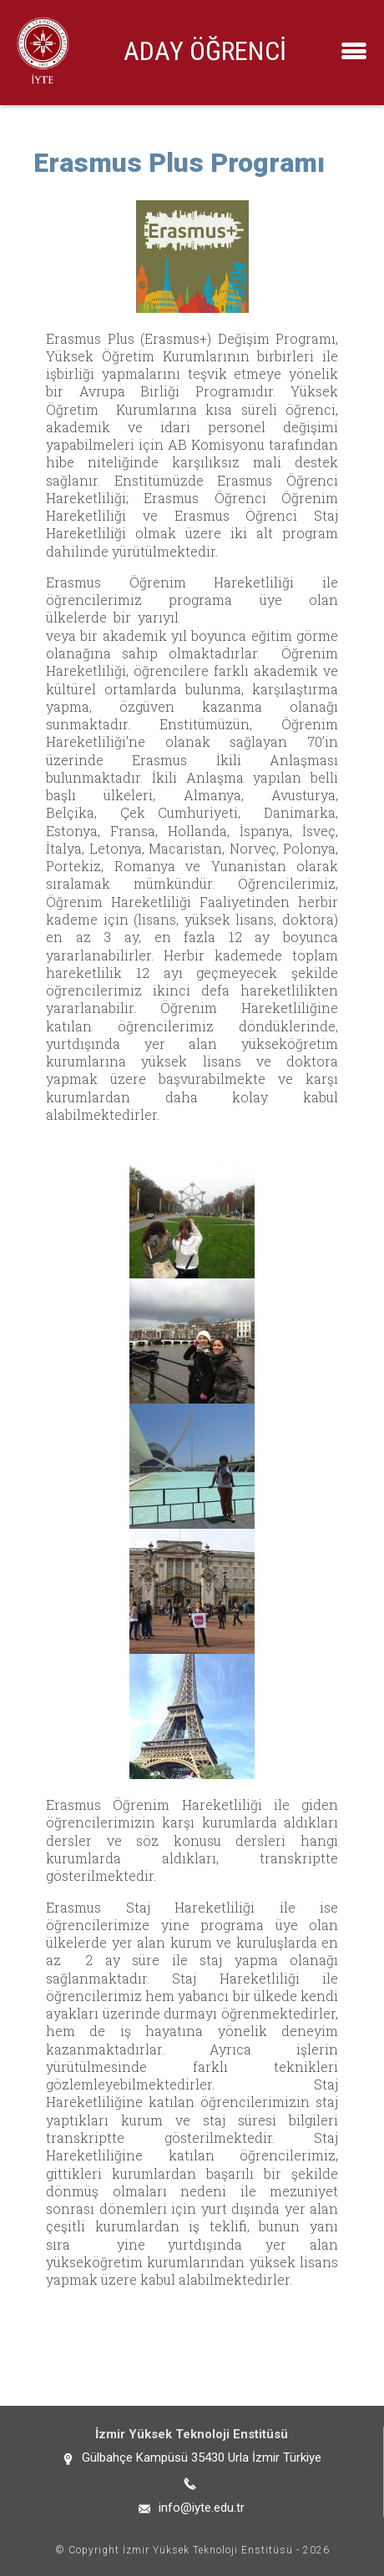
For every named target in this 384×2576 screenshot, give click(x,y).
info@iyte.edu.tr (202, 2507)
